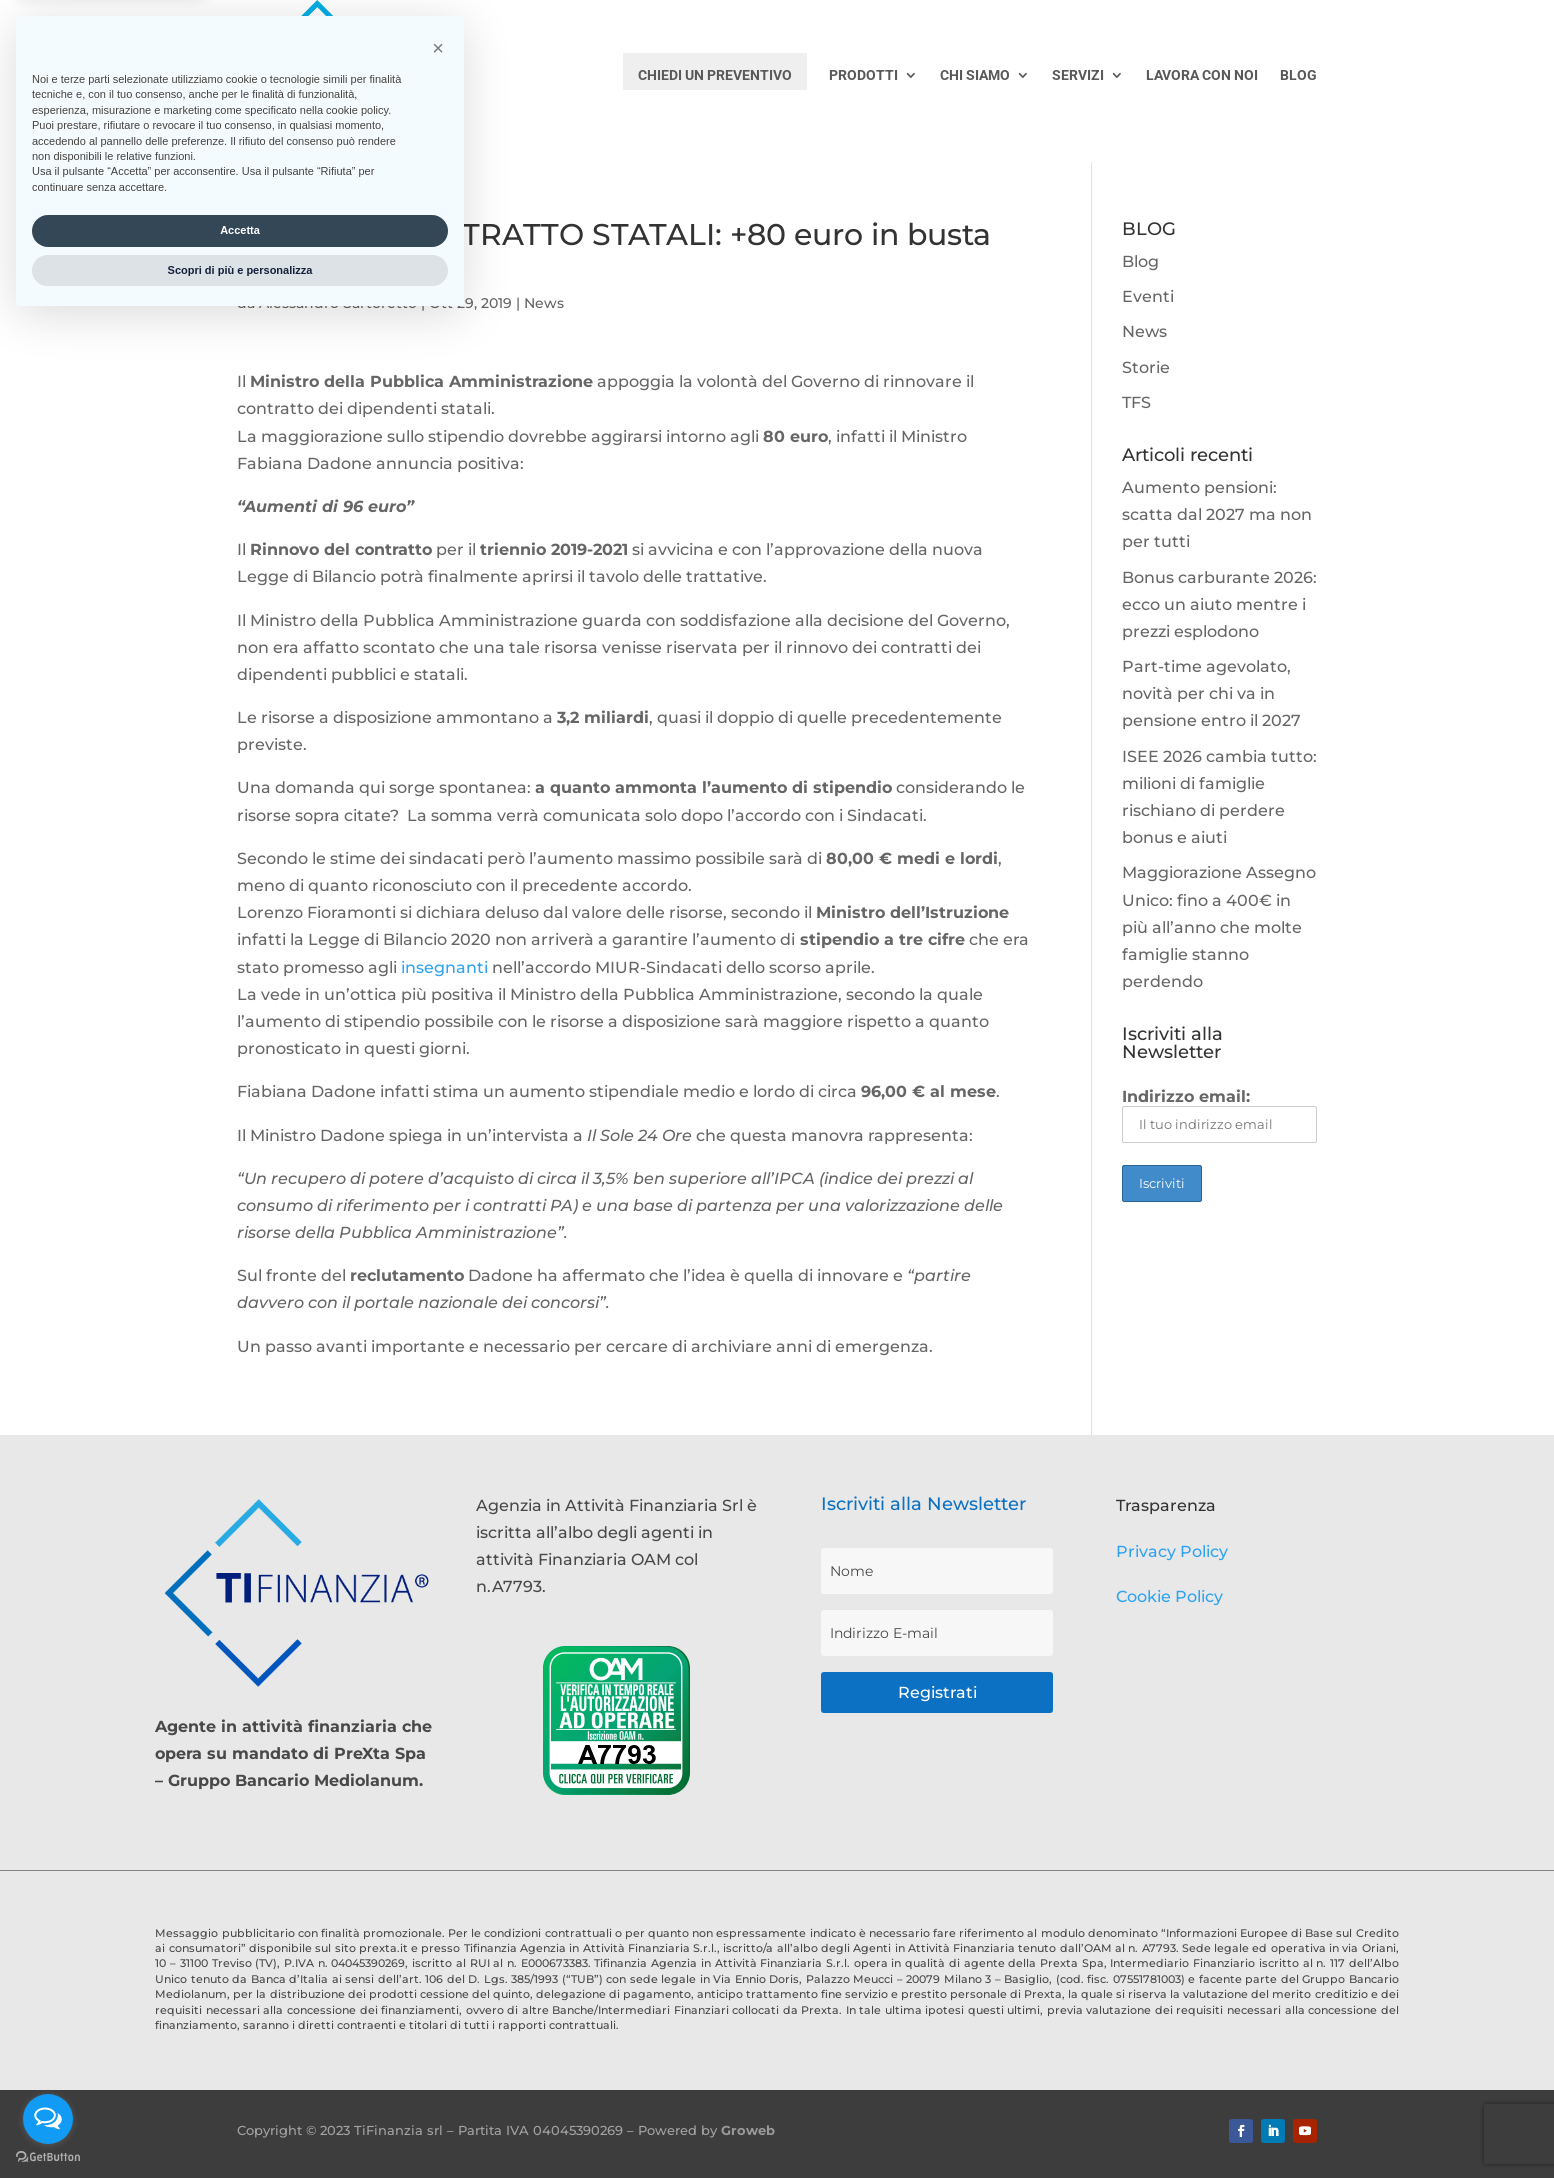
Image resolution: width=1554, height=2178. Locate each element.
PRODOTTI (863, 75)
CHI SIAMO (975, 75)
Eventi (1148, 296)
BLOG (1298, 75)
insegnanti (444, 967)
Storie (1146, 367)
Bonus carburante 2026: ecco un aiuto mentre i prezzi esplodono (1219, 604)
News (544, 303)
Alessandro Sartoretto (338, 303)
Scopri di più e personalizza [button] (240, 2126)
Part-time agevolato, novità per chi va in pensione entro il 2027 (1211, 693)
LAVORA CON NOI (1202, 75)
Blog (1140, 261)
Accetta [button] (240, 2086)
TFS (1136, 402)
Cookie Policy (1169, 1596)
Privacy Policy (1172, 1551)
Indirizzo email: (1219, 1115)
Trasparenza (1166, 1505)
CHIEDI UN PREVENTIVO (715, 75)
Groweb (748, 2130)
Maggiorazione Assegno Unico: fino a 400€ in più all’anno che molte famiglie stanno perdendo (1219, 927)
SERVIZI (1078, 75)
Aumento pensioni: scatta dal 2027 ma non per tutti (1217, 514)
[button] (438, 1904)
